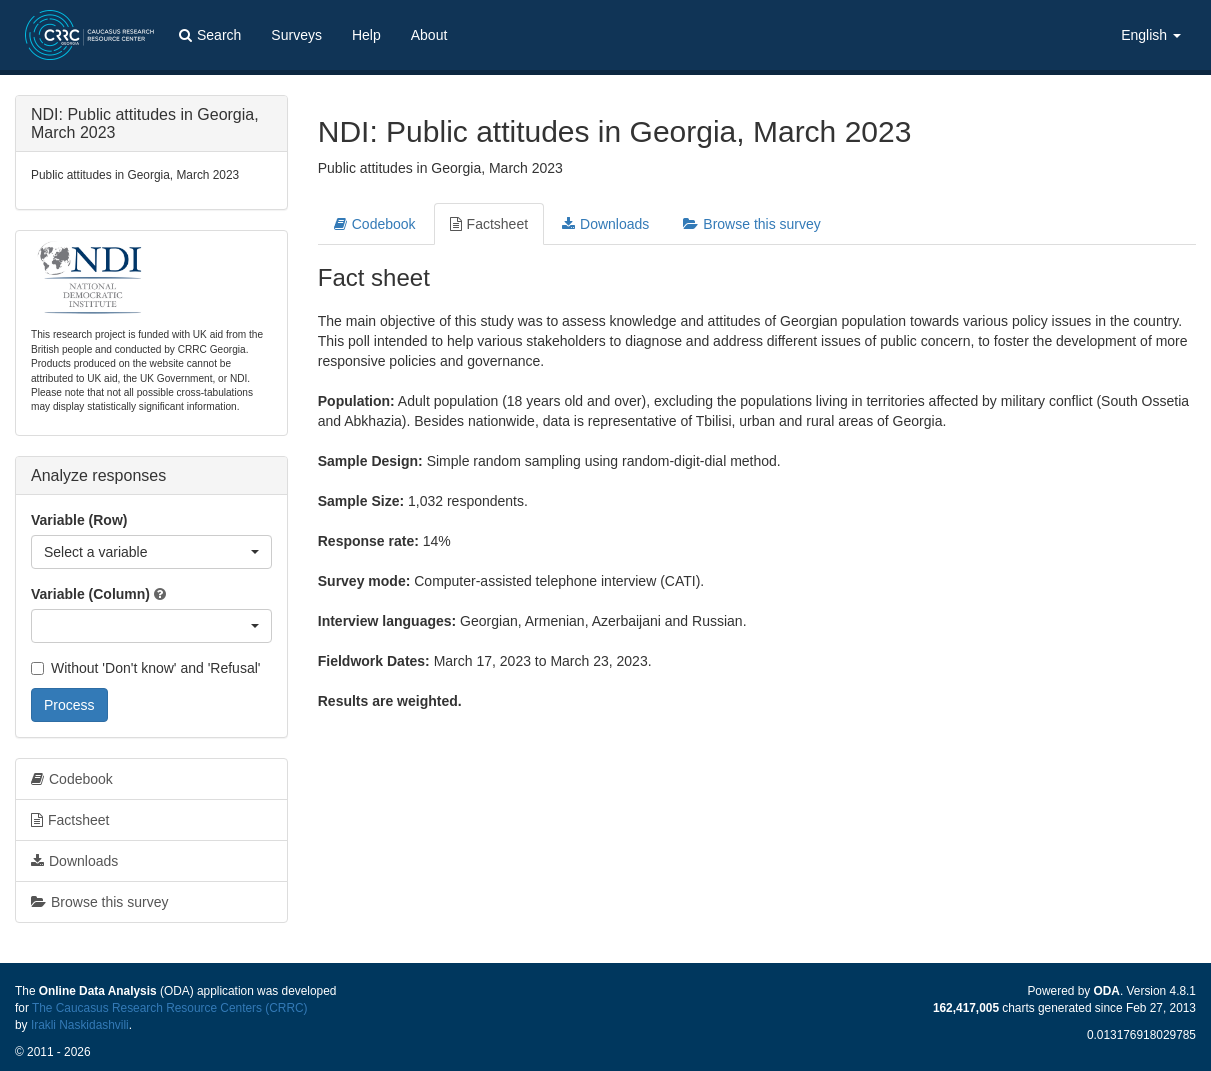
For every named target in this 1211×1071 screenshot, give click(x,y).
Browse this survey (751, 224)
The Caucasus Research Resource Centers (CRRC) (170, 1008)
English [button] (1151, 35)
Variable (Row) (79, 520)
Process (69, 705)
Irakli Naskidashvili (80, 1025)
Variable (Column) (90, 594)
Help (366, 35)
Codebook (375, 224)
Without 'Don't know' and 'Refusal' (145, 668)
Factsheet (489, 224)
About (429, 35)
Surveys (296, 35)
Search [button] (210, 35)
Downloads (605, 224)
